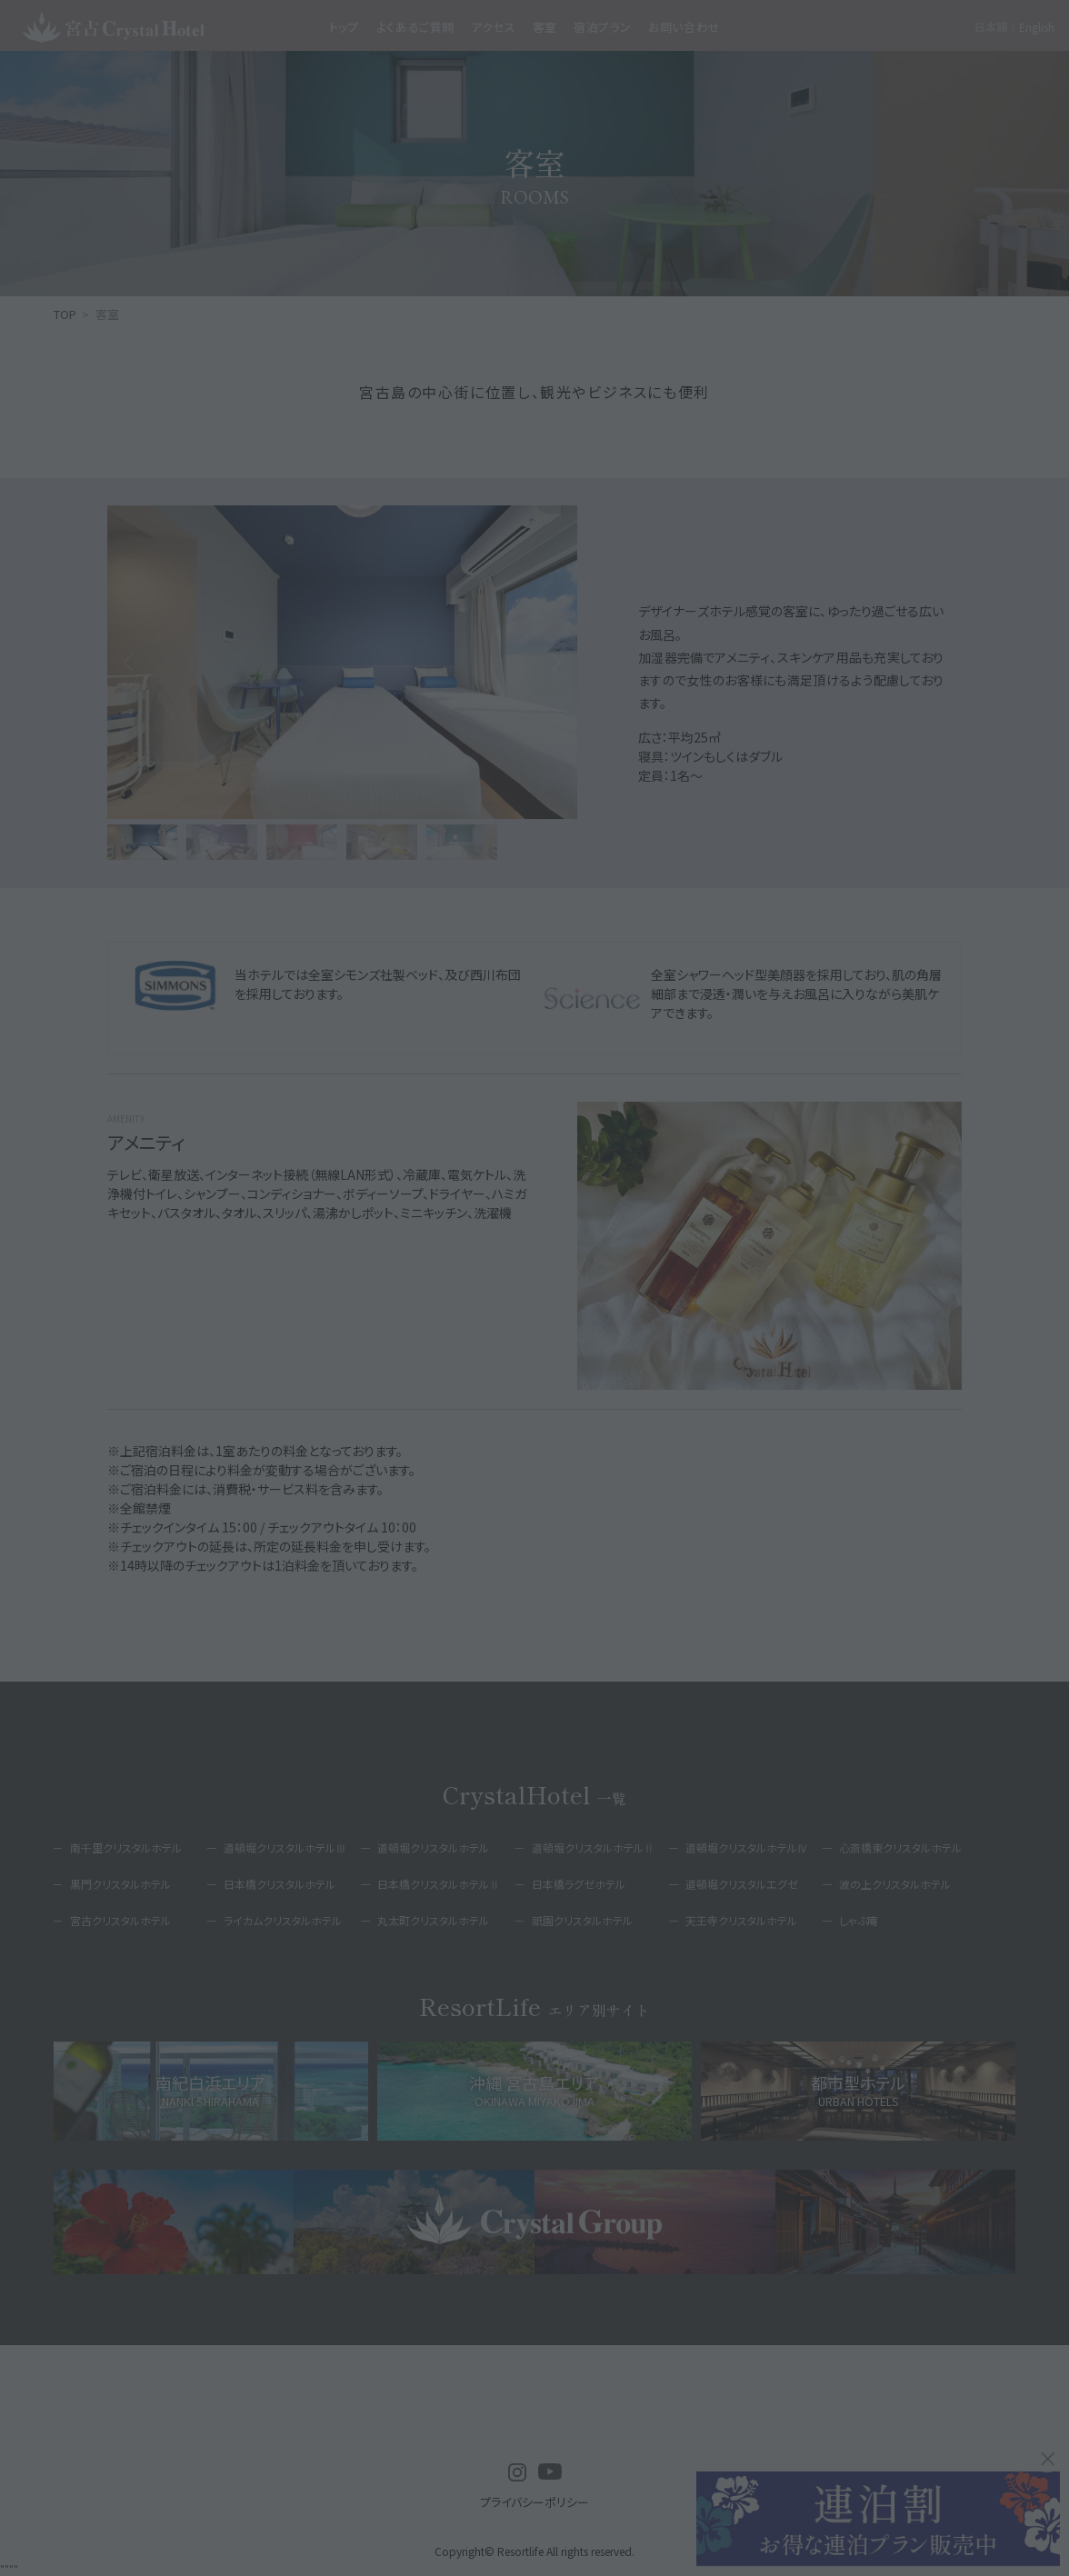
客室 (545, 26)
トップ (344, 26)
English (1036, 27)
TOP (65, 314)
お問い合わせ (684, 26)
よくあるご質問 (415, 26)
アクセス (493, 26)
